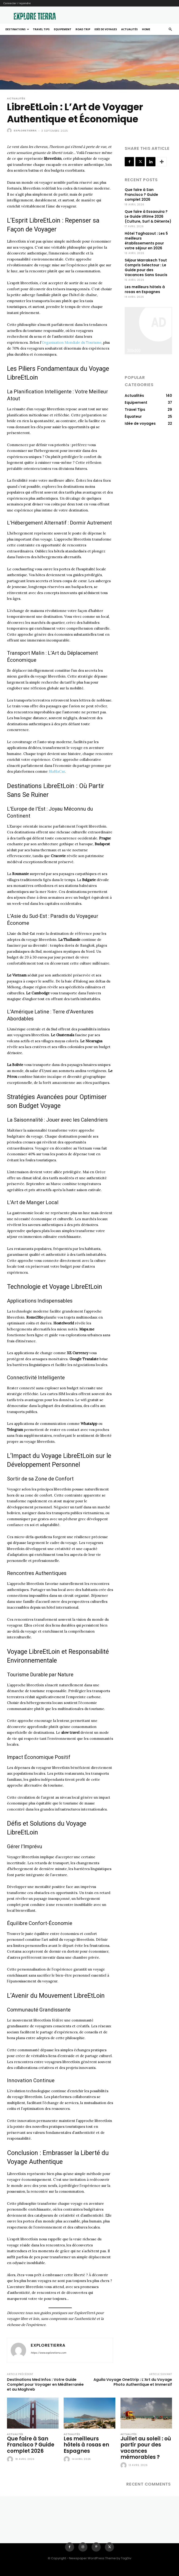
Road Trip (83, 29)
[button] (170, 29)
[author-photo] (10, 2459)
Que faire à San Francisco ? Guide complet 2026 (141, 194)
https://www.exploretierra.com (48, 2352)
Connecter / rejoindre (17, 3)
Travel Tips (41, 29)
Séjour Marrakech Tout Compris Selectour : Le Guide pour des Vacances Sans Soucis (146, 267)
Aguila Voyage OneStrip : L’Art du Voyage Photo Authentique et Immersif (132, 2382)
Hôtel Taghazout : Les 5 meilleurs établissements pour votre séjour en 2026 (146, 241)
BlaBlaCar (57, 771)
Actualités (129, 29)
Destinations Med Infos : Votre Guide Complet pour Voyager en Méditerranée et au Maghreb (45, 2384)
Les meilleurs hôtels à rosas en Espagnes (145, 289)
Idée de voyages (105, 29)
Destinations (17, 29)
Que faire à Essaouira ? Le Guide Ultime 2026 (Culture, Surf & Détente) (148, 216)
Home (146, 29)
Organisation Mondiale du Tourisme (72, 342)
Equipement (62, 29)
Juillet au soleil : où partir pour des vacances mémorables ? (145, 2448)
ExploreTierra (25, 130)
